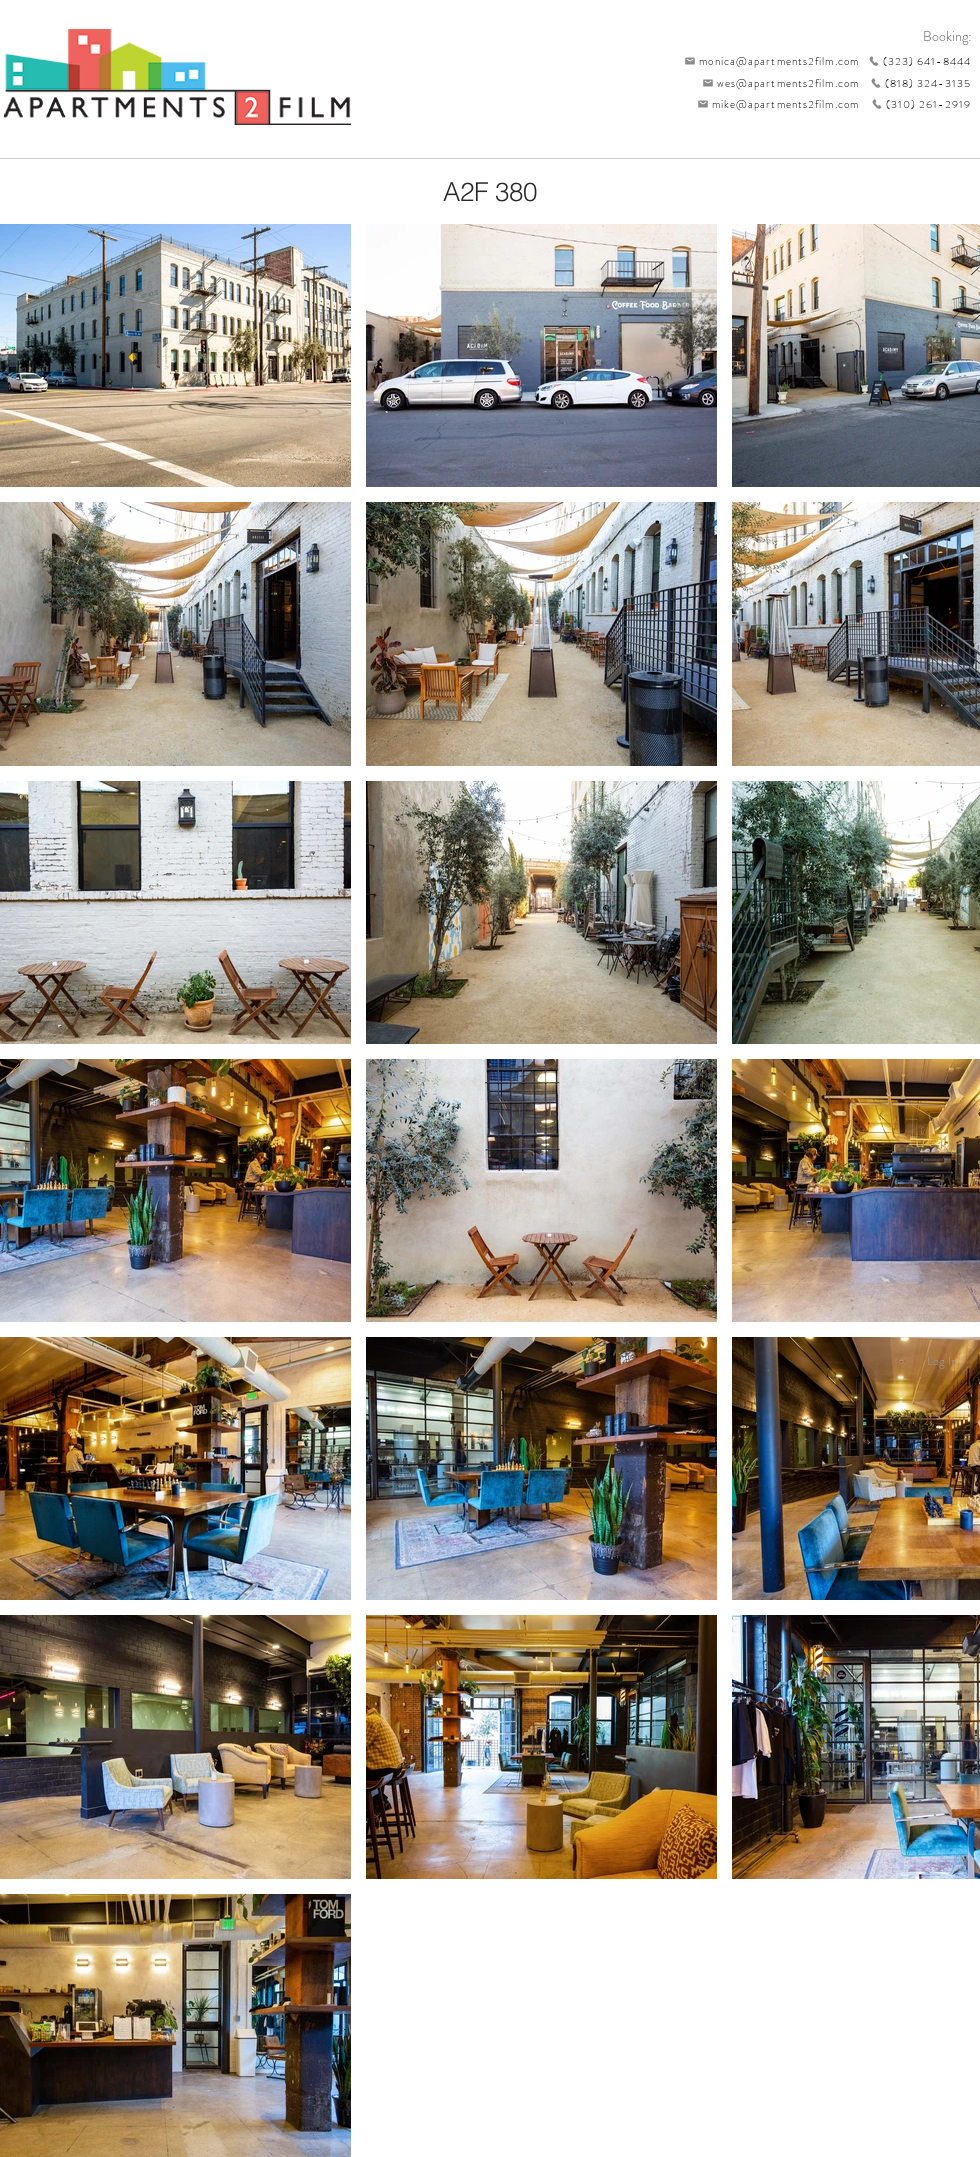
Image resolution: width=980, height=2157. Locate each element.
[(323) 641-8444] (915, 61)
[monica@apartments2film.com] (767, 61)
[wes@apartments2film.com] (777, 83)
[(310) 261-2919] (915, 104)
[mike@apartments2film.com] (773, 104)
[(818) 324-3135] (915, 83)
